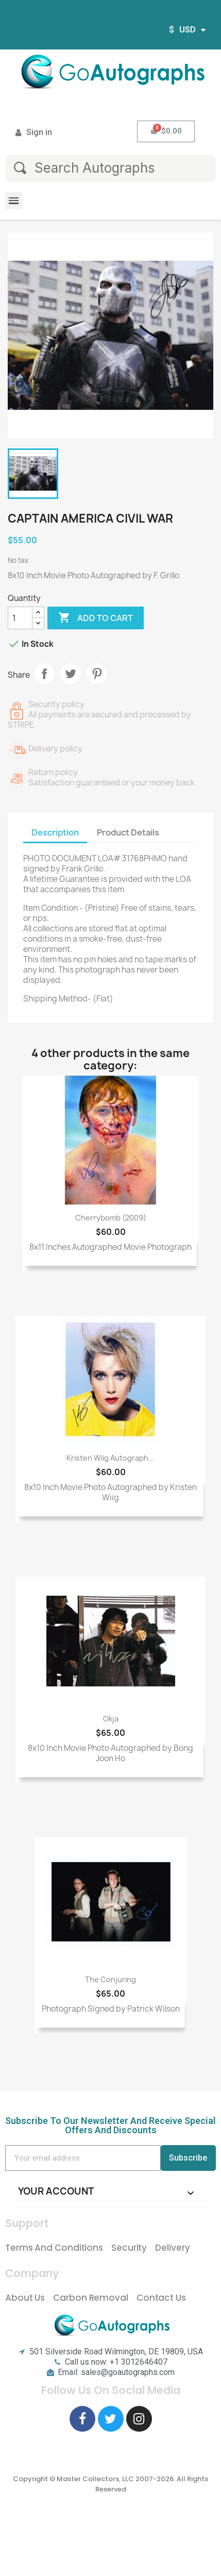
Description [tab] (55, 832)
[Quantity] (20, 618)
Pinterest (97, 673)
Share (44, 673)
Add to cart (95, 618)
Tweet (70, 673)
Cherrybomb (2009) (110, 1218)
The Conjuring (110, 1979)
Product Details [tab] (128, 832)
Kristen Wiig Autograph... (110, 1458)
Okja (110, 1719)
